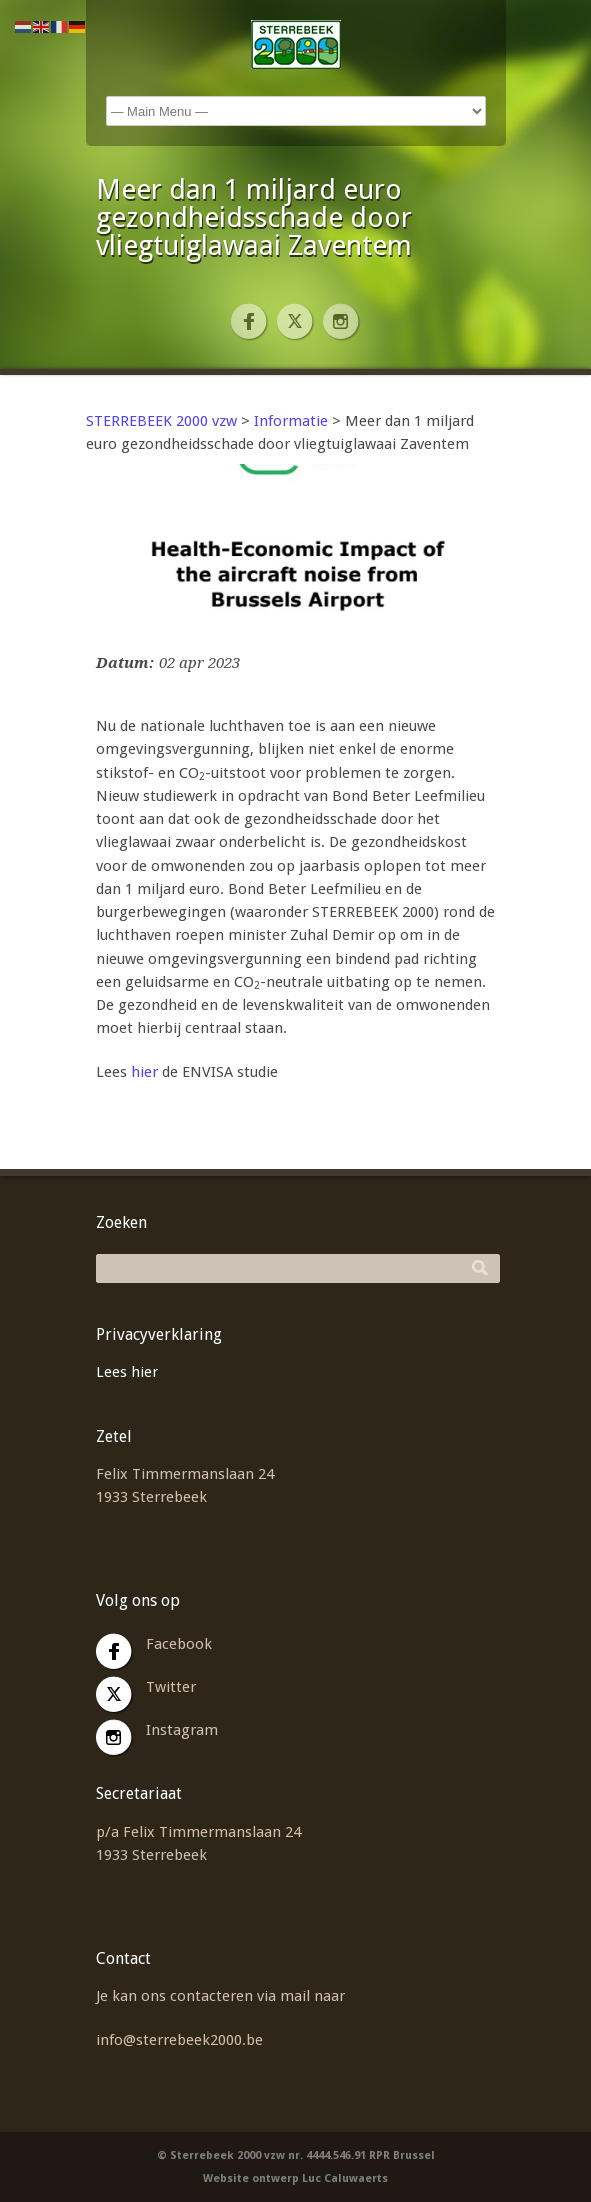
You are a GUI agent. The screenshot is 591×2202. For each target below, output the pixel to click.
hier (144, 1072)
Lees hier (127, 1372)
